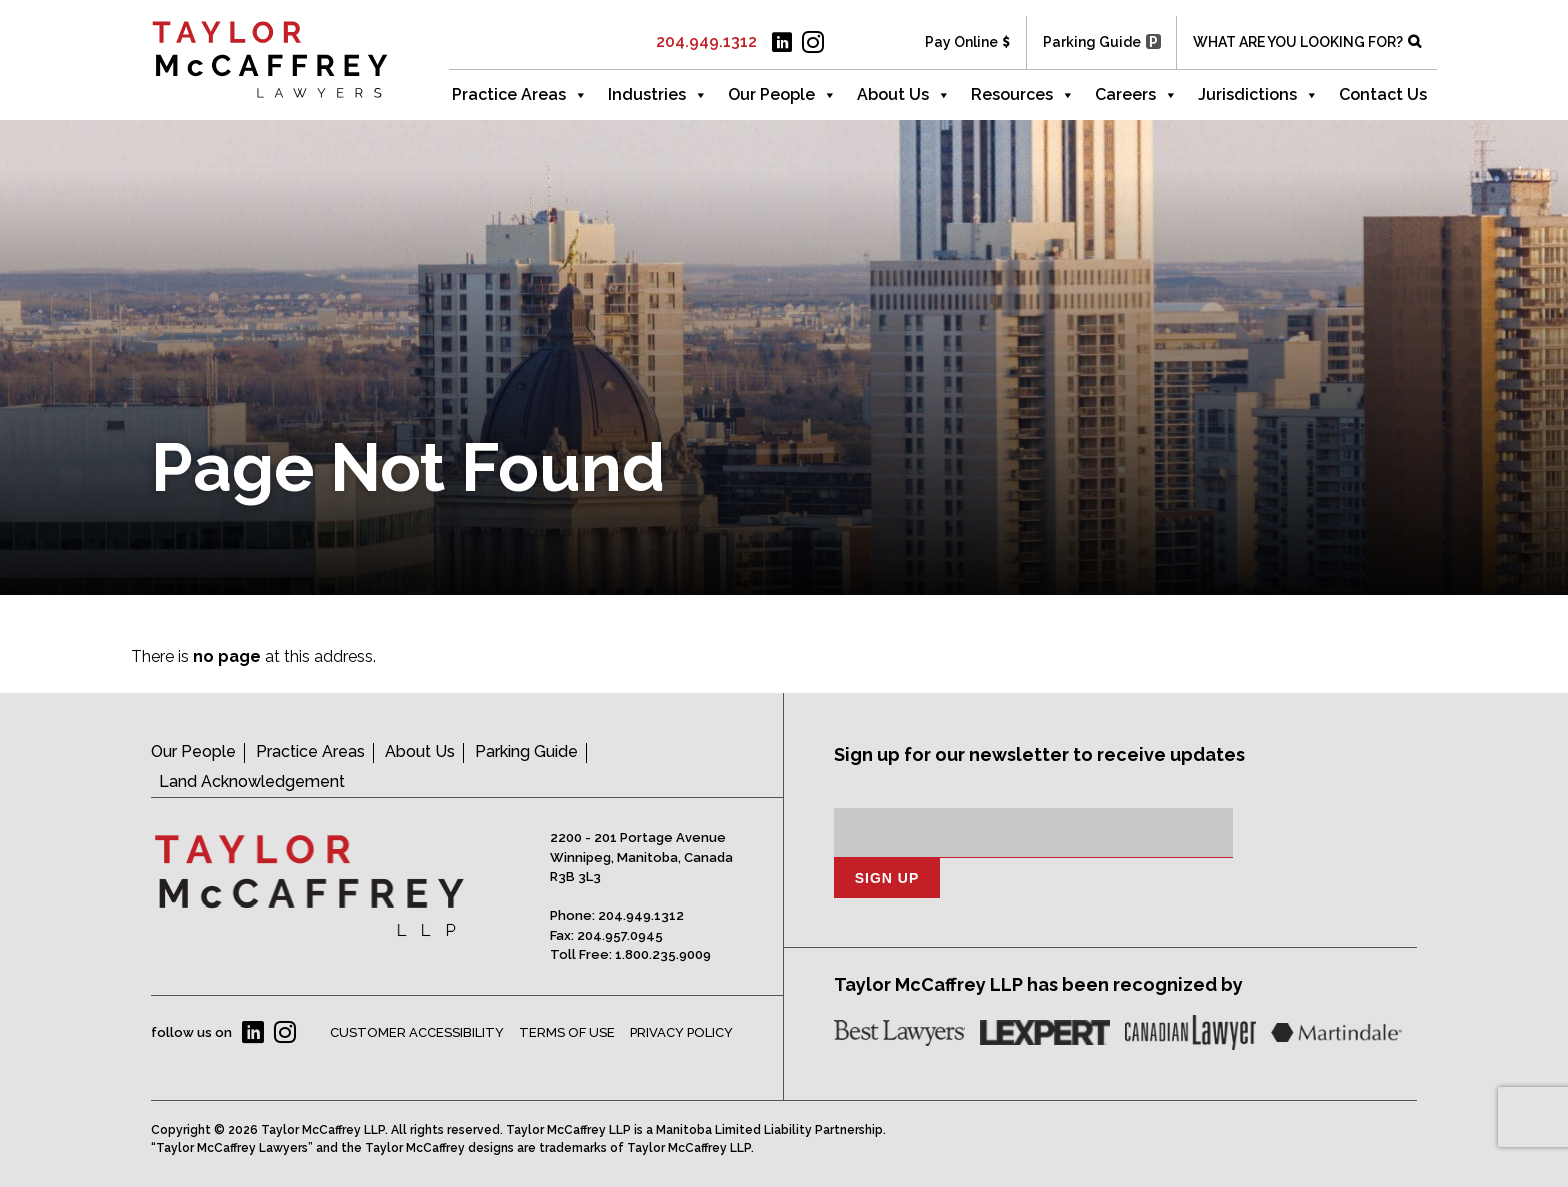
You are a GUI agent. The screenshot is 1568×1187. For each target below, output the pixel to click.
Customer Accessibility (417, 1032)
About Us (904, 95)
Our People (782, 95)
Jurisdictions (1258, 95)
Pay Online (961, 42)
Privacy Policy (681, 1032)
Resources (1023, 95)
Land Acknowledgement (252, 781)
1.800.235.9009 (663, 954)
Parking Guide (1092, 42)
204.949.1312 (706, 41)
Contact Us (1383, 94)
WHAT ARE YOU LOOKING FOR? (1298, 42)
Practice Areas (520, 95)
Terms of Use (567, 1032)
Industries (658, 95)
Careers (1136, 95)
